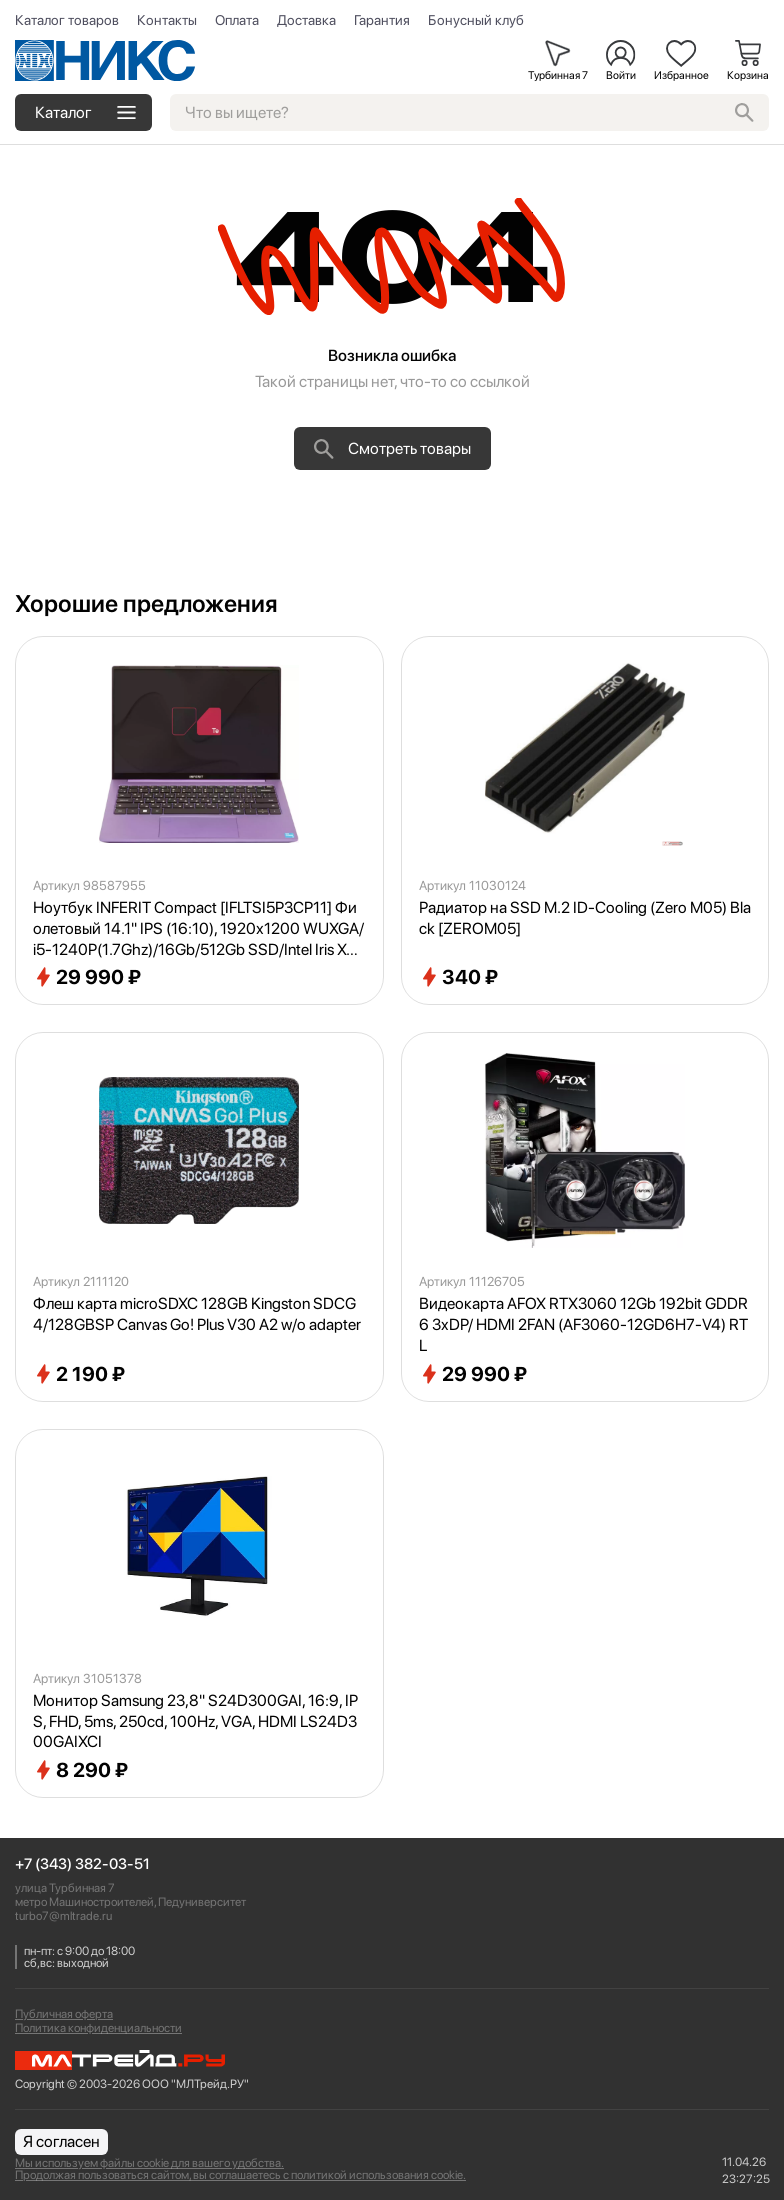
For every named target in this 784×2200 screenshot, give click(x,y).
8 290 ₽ (80, 1770)
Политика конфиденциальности (98, 2028)
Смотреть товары (392, 449)
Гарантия (382, 20)
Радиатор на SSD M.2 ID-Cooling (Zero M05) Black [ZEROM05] (585, 918)
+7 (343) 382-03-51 (82, 1864)
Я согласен (61, 2141)
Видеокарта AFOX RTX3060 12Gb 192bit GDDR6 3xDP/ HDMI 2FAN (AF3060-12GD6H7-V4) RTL (583, 1324)
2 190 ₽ (79, 1374)
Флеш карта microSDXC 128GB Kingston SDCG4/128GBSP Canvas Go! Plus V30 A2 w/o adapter (197, 1314)
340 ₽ (458, 977)
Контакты (167, 20)
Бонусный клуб (476, 20)
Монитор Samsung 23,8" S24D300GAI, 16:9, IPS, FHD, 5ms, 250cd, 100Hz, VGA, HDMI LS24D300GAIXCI (195, 1721)
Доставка (306, 20)
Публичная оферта (64, 2014)
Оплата (237, 20)
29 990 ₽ (87, 977)
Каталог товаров (67, 20)
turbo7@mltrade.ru (63, 1916)
